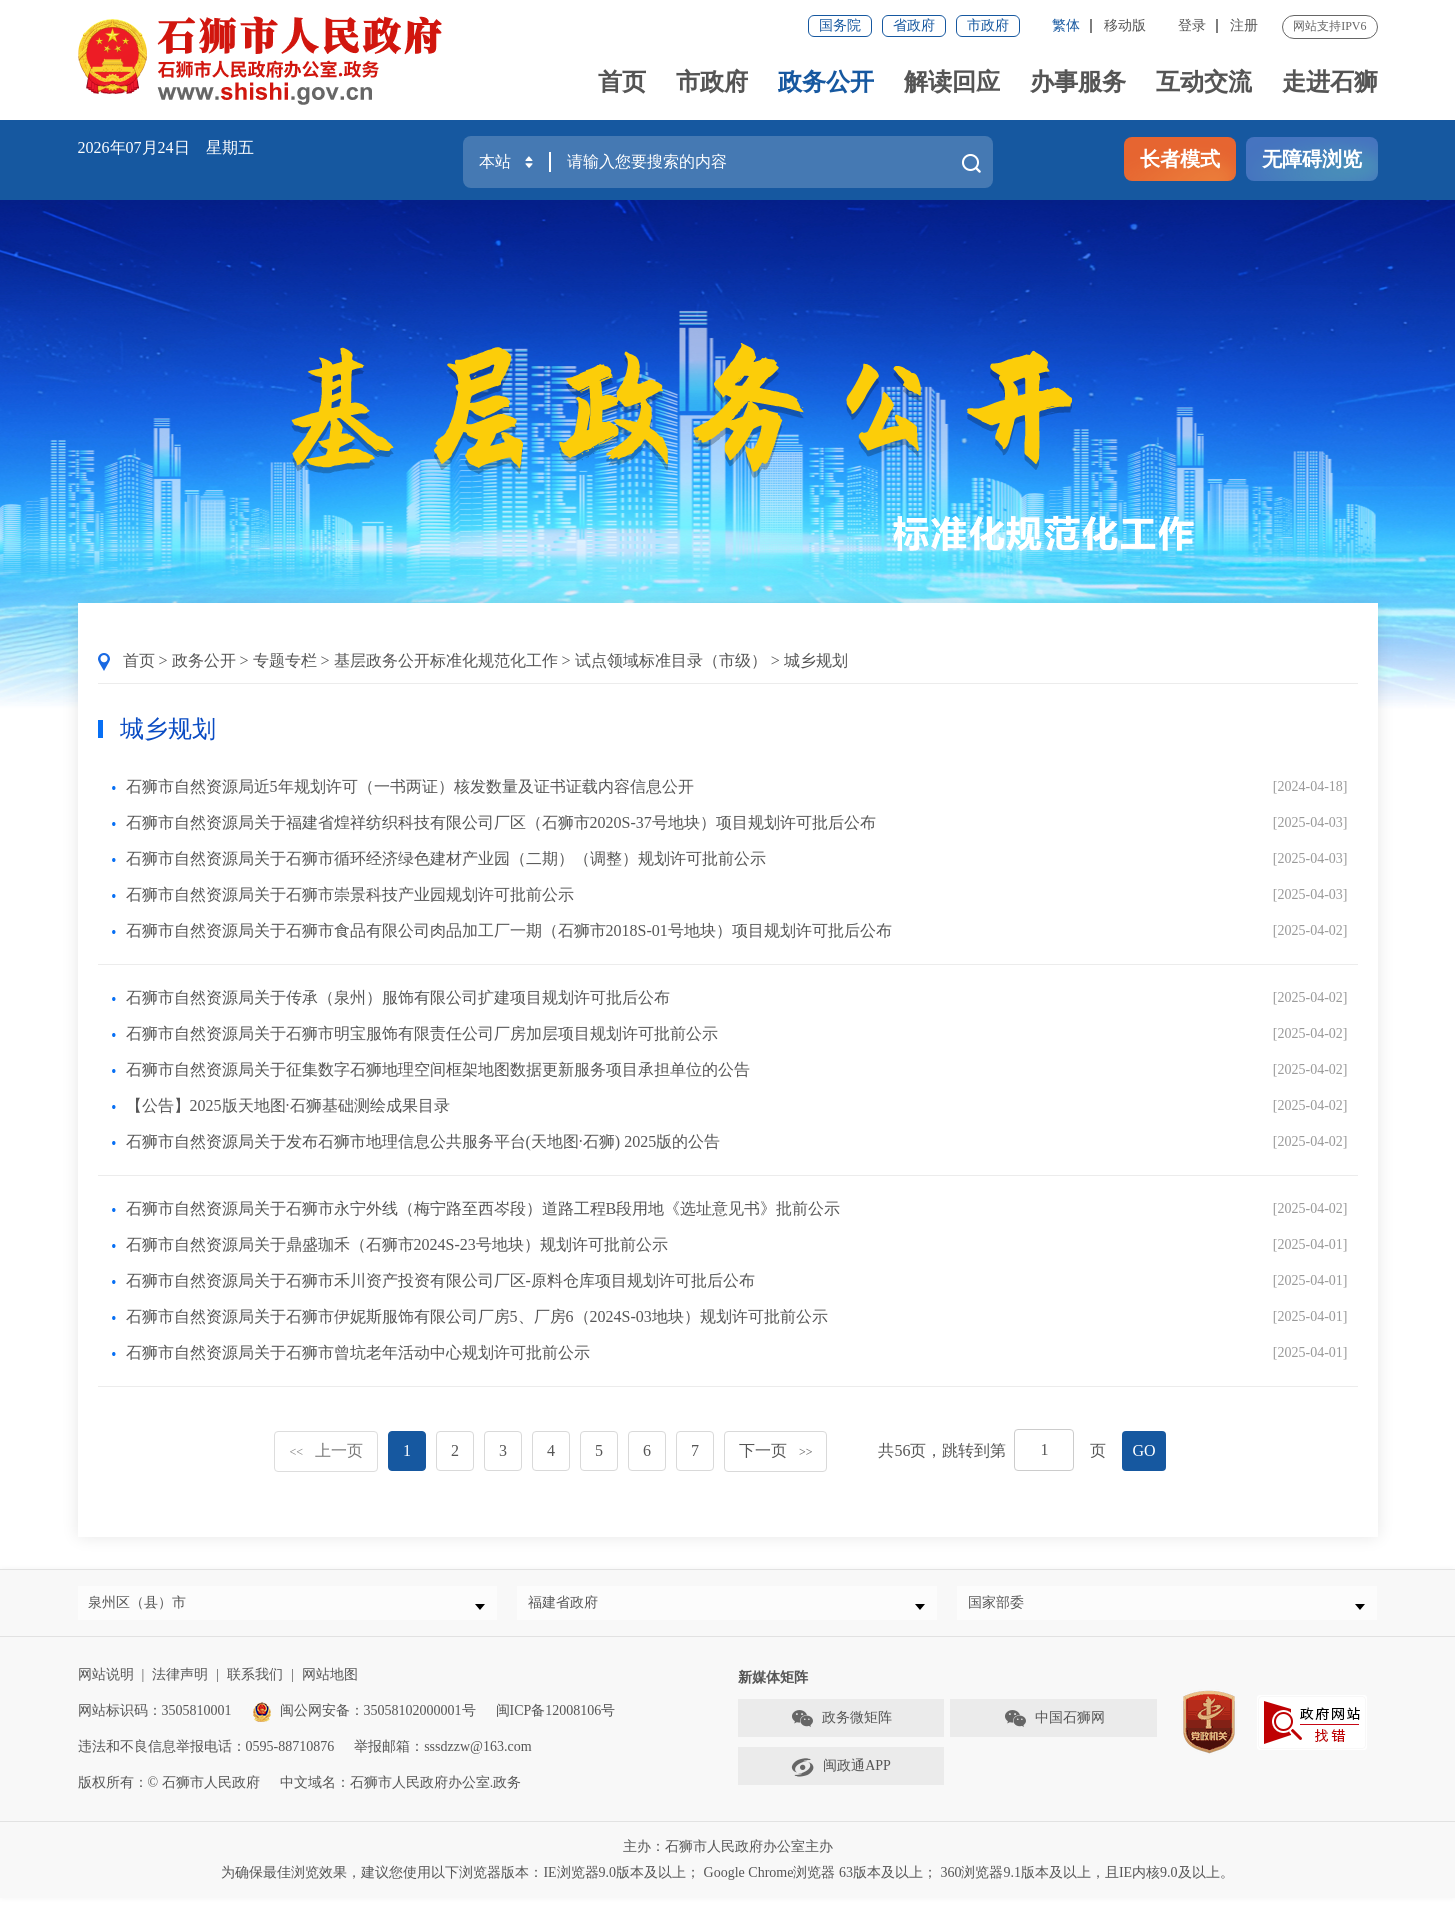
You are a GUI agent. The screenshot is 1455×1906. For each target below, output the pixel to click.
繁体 (1066, 25)
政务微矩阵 (841, 1727)
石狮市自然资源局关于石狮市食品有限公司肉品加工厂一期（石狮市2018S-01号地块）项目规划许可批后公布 (509, 930)
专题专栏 (285, 660)
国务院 (840, 25)
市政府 (988, 25)
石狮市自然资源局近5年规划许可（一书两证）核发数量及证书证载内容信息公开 (410, 786)
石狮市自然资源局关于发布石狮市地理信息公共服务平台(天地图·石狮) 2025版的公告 (423, 1141)
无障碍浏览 (1312, 159)
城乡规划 (816, 660)
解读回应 (952, 82)
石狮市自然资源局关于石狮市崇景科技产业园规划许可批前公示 (350, 894)
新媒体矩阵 (773, 1685)
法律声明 (180, 1682)
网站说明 (106, 1682)
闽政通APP (841, 1775)
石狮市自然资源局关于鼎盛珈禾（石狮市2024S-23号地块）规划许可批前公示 (397, 1244)
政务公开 (826, 82)
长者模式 (1180, 159)
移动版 (1125, 25)
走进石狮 (1330, 82)
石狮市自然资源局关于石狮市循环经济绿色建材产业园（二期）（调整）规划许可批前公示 (446, 858)
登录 (1192, 25)
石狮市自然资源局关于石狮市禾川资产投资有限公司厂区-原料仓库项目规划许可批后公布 (440, 1280)
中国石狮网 (1054, 1727)
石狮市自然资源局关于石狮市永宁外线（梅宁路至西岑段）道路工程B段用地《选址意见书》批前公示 (483, 1208)
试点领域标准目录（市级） (671, 660)
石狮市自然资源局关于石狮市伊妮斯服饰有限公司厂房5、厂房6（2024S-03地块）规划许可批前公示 (477, 1316)
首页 (622, 82)
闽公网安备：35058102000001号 (364, 1718)
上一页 (326, 1450)
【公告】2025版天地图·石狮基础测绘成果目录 (288, 1105)
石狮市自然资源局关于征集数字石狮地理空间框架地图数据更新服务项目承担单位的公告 (438, 1069)
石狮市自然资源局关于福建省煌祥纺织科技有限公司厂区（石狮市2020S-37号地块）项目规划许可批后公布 (501, 822)
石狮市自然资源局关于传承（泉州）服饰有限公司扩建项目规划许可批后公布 (398, 997)
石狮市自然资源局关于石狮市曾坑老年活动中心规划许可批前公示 (358, 1352)
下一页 (776, 1450)
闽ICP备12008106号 (556, 1718)
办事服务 (1078, 82)
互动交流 (1204, 82)
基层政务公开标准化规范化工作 (446, 660)
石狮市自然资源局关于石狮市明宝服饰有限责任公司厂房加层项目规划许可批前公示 (422, 1033)
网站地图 (330, 1682)
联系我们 (255, 1682)
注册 (1244, 25)
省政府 (914, 25)
